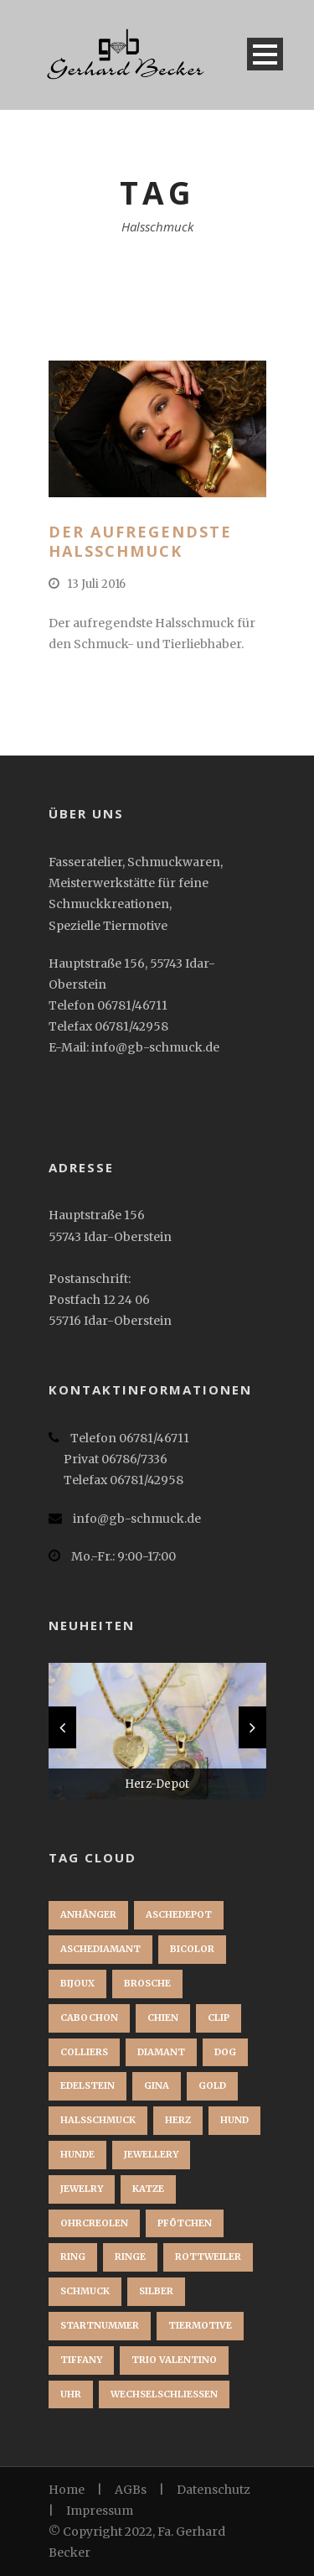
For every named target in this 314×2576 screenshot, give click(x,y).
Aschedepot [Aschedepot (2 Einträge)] (179, 1914)
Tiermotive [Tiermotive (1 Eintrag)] (200, 2325)
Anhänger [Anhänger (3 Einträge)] (88, 1914)
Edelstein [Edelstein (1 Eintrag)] (87, 2085)
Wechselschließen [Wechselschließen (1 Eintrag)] (164, 2394)
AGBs (131, 2489)
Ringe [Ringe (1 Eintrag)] (130, 2256)
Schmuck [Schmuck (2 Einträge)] (85, 2291)
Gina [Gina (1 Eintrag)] (156, 2085)
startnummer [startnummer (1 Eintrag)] (99, 2325)
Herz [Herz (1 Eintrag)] (178, 2120)
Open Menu (265, 54)
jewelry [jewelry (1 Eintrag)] (81, 2188)
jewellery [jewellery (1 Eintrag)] (151, 2154)
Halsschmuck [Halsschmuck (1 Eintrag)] (98, 2120)
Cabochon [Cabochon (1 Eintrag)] (89, 2017)
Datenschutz (213, 2489)
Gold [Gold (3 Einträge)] (212, 2085)
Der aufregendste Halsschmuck (140, 541)
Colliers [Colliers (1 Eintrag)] (84, 2052)
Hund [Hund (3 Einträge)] (234, 2120)
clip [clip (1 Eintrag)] (218, 2017)
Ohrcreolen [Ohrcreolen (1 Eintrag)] (94, 2223)
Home (67, 2489)
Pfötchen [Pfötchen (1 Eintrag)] (184, 2223)
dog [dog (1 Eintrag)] (225, 2052)
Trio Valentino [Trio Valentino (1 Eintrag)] (174, 2360)
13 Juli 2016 (96, 584)
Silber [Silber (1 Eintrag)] (156, 2291)
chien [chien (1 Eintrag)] (162, 2017)
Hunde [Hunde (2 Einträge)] (77, 2154)
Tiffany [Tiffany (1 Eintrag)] (81, 2360)
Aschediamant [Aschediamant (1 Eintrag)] (100, 1949)
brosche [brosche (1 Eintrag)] (147, 1983)
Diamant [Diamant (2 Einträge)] (161, 2052)
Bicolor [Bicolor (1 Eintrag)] (192, 1949)
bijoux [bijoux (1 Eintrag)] (77, 1983)
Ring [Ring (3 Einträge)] (72, 2256)
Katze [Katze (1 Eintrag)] (148, 2188)
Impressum (99, 2510)
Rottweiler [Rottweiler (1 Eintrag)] (208, 2256)
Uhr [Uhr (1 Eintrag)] (70, 2394)
